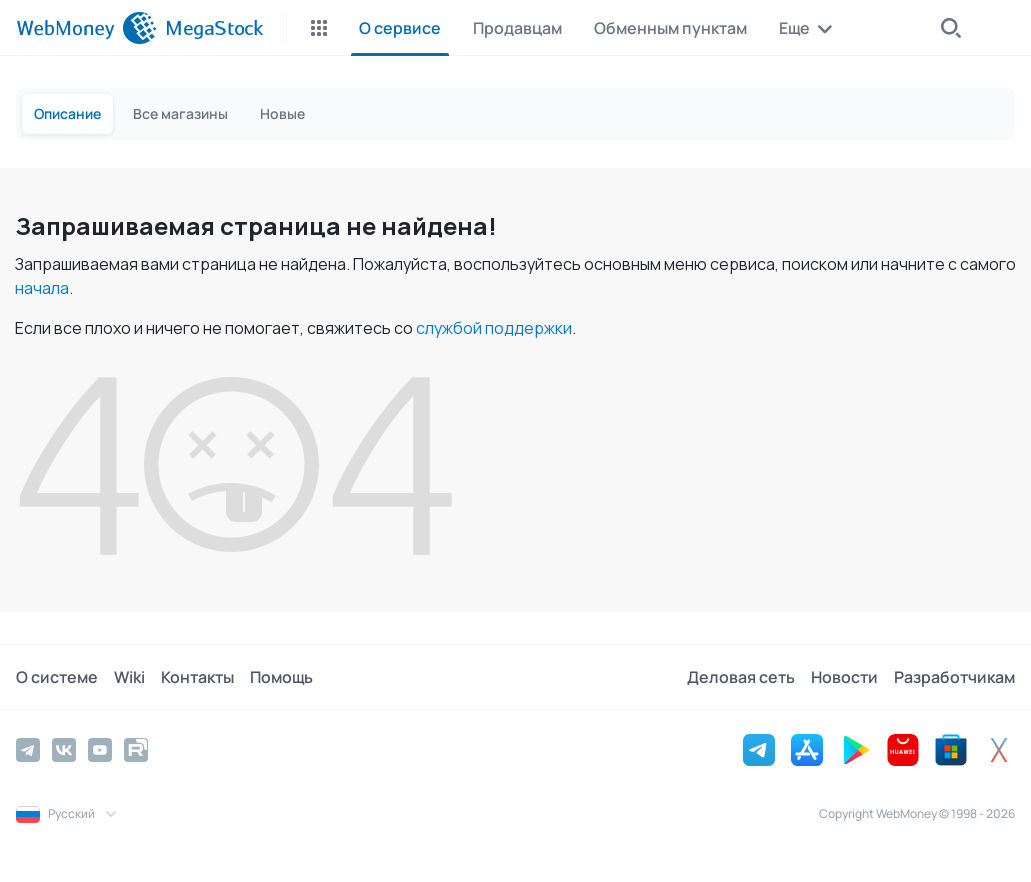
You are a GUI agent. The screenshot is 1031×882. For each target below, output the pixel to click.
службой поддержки (494, 328)
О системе (57, 677)
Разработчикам (954, 677)
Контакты (197, 677)
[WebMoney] (86, 28)
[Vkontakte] (64, 750)
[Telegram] (28, 750)
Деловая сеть (741, 677)
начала (42, 288)
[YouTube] (100, 750)
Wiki (129, 677)
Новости (844, 677)
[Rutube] (136, 750)
